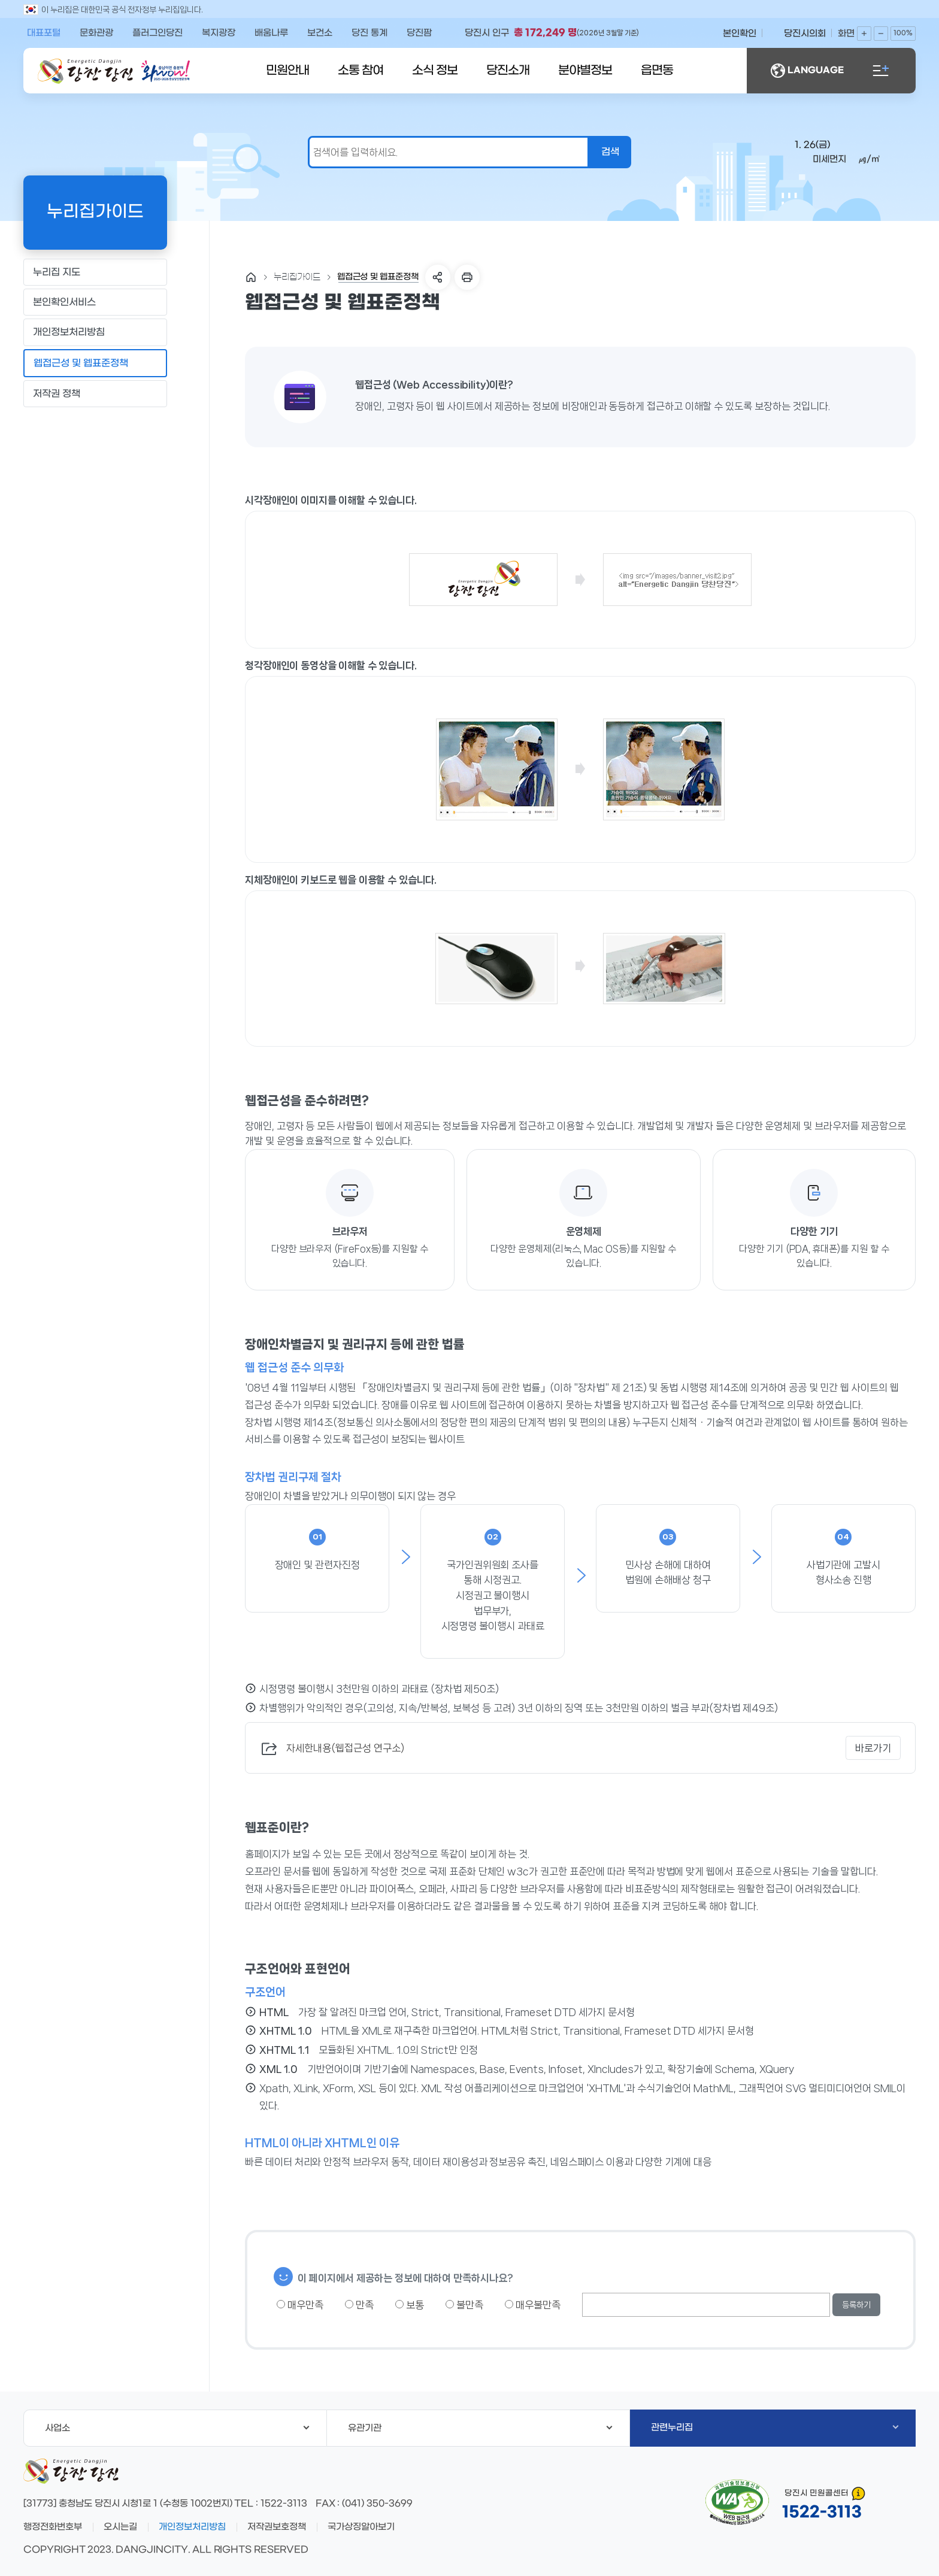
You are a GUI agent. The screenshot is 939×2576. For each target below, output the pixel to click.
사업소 (177, 2428)
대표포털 (43, 33)
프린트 (467, 277)
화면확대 (864, 33)
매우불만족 (533, 2304)
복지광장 (218, 33)
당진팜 (419, 33)
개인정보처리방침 (95, 332)
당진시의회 (805, 33)
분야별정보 (585, 70)
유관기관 (480, 2428)
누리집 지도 (95, 272)
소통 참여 (360, 70)
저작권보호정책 (276, 2527)
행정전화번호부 (52, 2527)
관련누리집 (774, 2427)
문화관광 (96, 33)
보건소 (319, 33)
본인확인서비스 (95, 302)
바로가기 (873, 1747)
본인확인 (739, 33)
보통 (409, 2304)
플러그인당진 (157, 33)
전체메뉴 (881, 70)
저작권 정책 (95, 393)
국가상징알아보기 (361, 2527)
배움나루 (271, 33)
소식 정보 (435, 70)
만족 (359, 2304)
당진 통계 (369, 33)
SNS (437, 277)
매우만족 (300, 2304)
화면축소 (881, 33)
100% (903, 33)
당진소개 (507, 70)
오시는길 (120, 2527)
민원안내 (287, 70)
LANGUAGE (807, 70)
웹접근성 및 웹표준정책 (95, 363)
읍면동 (657, 70)
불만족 (464, 2304)
